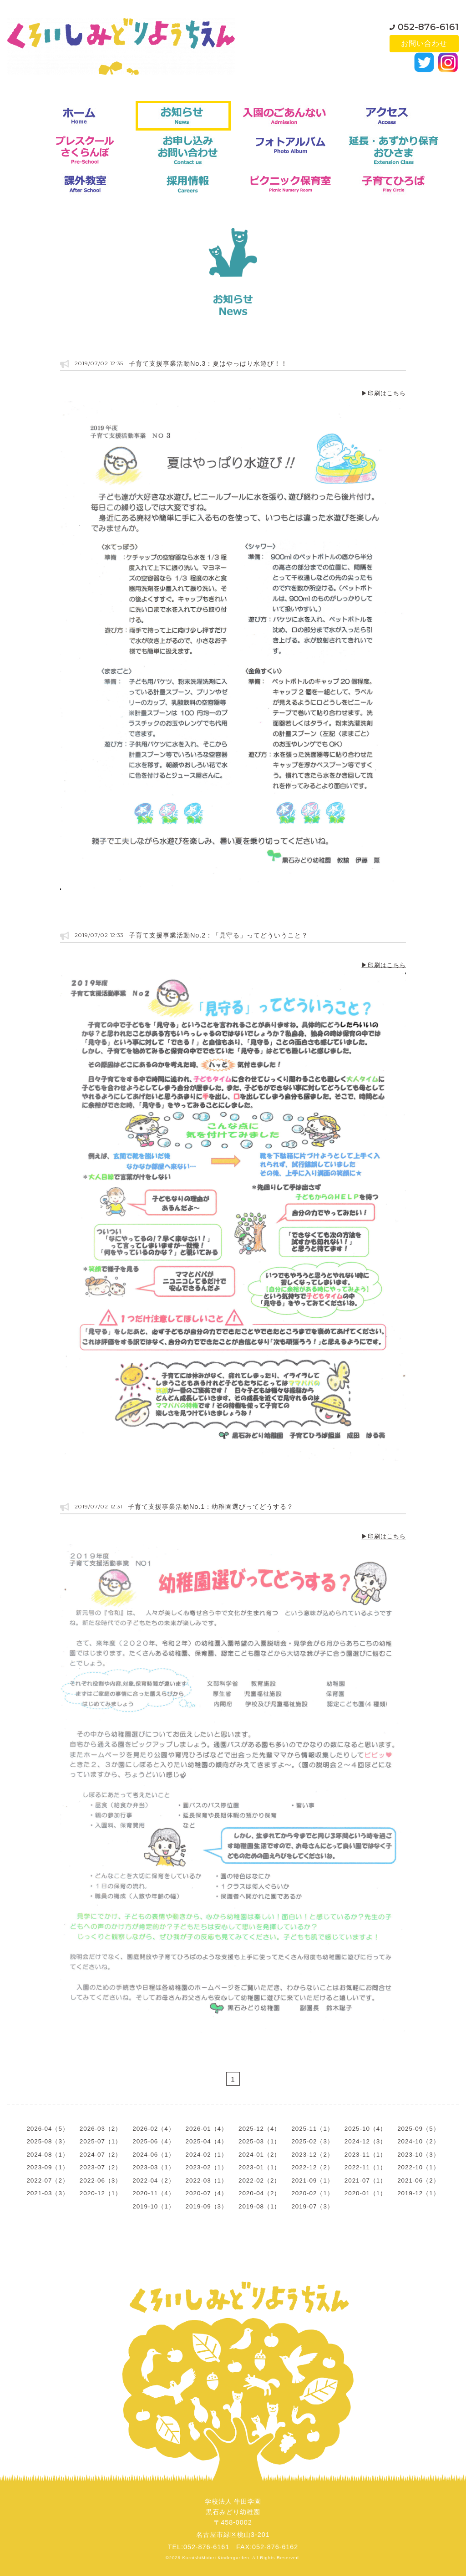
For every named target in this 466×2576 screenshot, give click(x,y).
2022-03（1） (207, 2180)
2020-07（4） (207, 2193)
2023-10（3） (418, 2154)
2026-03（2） (101, 2128)
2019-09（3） (207, 2206)
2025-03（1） (259, 2141)
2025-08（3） (47, 2141)
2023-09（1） (47, 2167)
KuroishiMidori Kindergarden (215, 2557)
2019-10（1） (153, 2206)
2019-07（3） (312, 2206)
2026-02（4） (153, 2128)
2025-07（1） (101, 2141)
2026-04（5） (47, 2128)
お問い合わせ (424, 43)
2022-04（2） (153, 2180)
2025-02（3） (312, 2141)
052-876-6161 (428, 24)
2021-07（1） (365, 2180)
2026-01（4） (207, 2128)
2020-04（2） (259, 2193)
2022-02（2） (259, 2180)
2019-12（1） (418, 2193)
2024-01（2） (259, 2154)
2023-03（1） (153, 2167)
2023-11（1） (365, 2154)
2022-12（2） (312, 2167)
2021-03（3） (47, 2193)
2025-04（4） (207, 2141)
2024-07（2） (101, 2154)
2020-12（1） (101, 2193)
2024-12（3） (365, 2141)
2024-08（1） (47, 2154)
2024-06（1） (153, 2154)
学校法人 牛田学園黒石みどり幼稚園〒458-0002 (233, 2512)
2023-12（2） (312, 2154)
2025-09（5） (418, 2128)
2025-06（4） (153, 2141)
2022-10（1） (418, 2167)
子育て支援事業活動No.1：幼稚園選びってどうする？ (210, 1506)
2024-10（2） (418, 2141)
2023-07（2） (101, 2167)
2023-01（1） (259, 2167)
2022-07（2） (47, 2180)
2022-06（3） (101, 2180)
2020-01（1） (365, 2193)
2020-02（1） (312, 2193)
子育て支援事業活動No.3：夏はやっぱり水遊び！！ (208, 363)
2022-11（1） (365, 2167)
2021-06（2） (418, 2180)
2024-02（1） (207, 2154)
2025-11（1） (312, 2128)
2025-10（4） (365, 2128)
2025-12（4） (259, 2128)
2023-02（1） (207, 2167)
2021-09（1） (312, 2180)
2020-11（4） (153, 2193)
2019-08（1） (259, 2206)
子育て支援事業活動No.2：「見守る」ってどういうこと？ (218, 935)
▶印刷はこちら (383, 393)
